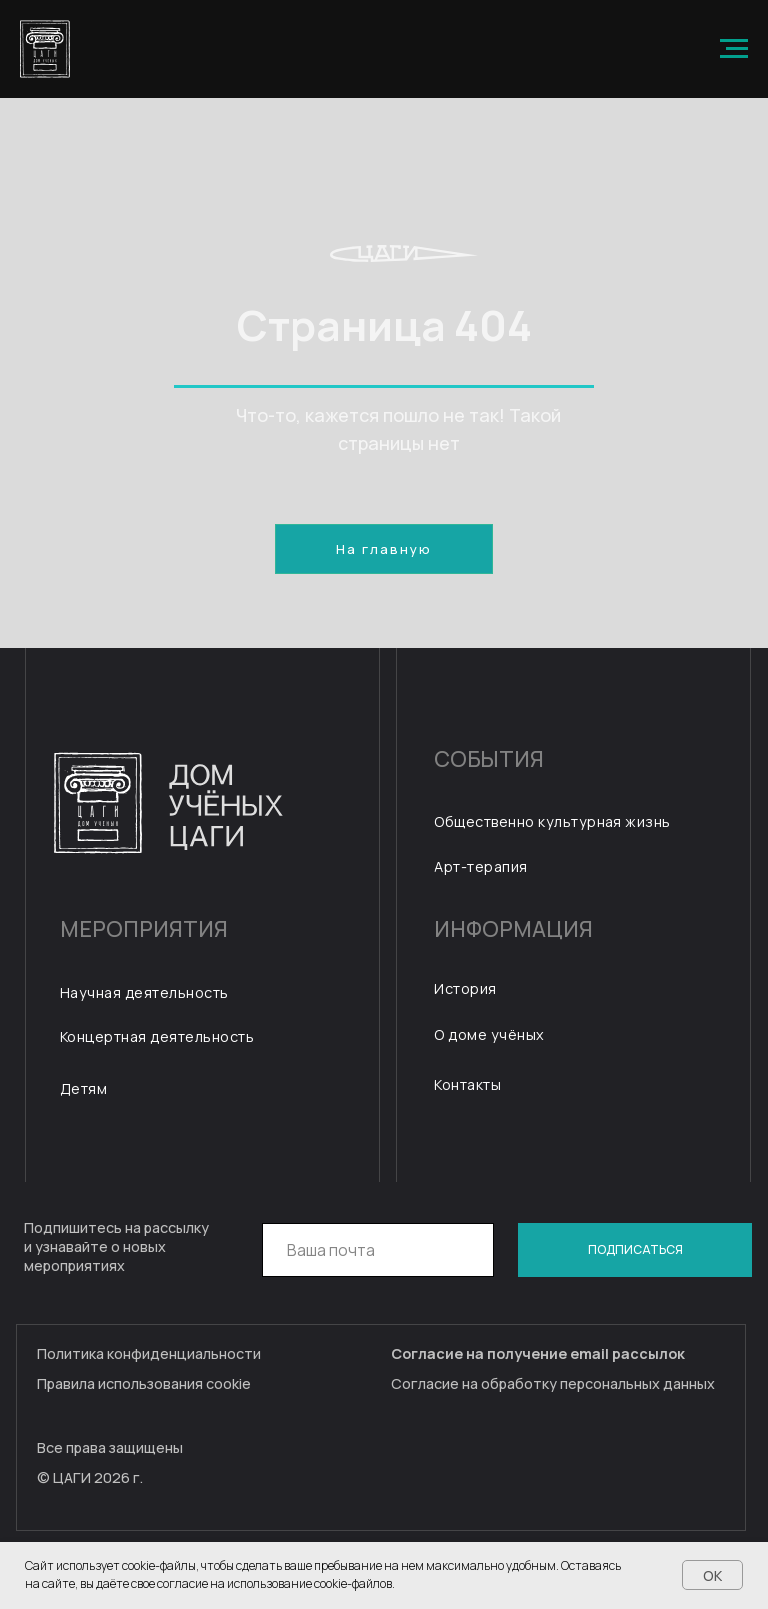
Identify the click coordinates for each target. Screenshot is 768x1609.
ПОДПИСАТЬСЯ (635, 1249)
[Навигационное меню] (734, 49)
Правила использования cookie (144, 1383)
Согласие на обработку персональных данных (553, 1383)
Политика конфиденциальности (149, 1353)
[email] (378, 1250)
